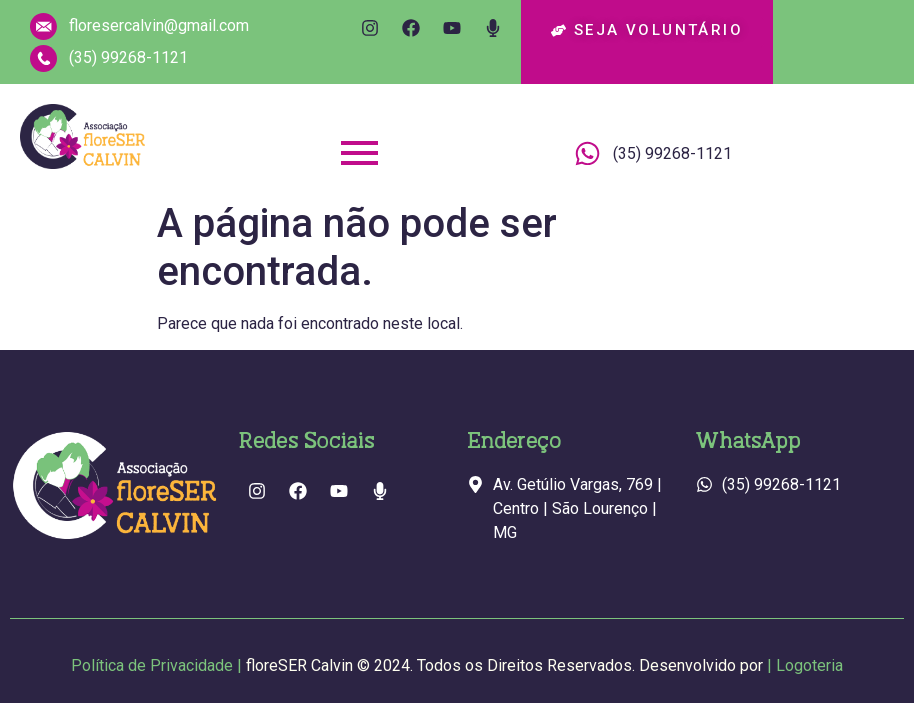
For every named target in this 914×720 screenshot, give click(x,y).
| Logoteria (805, 665)
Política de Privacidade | (419, 665)
